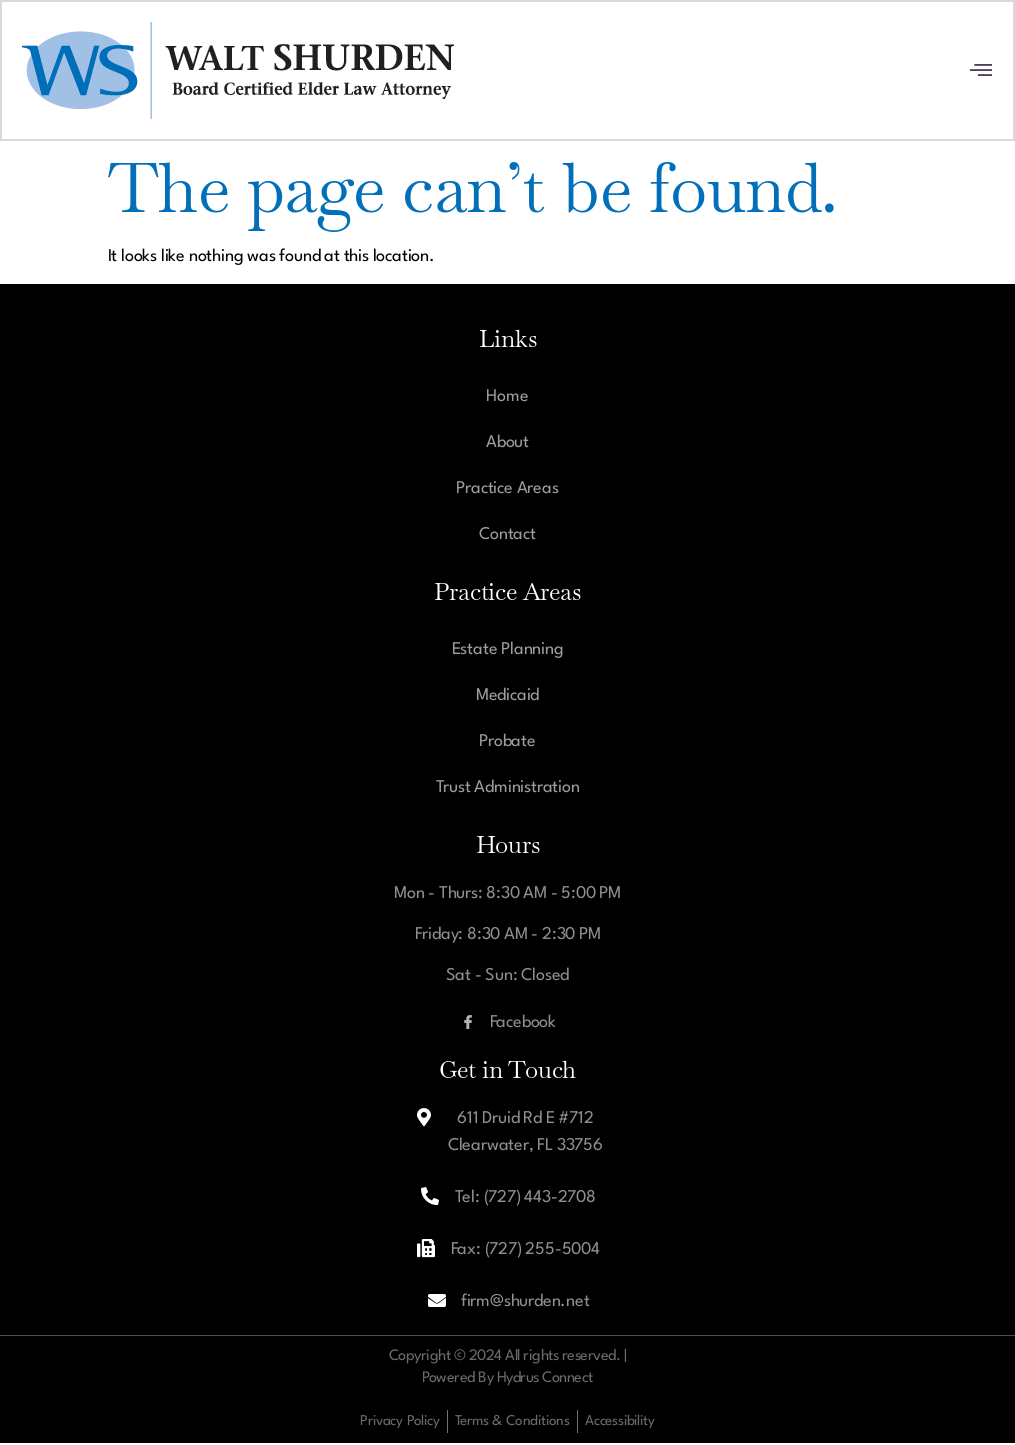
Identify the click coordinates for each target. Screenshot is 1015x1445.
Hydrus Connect (545, 1380)
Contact (507, 536)
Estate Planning (508, 651)
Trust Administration (508, 789)
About (507, 444)
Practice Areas (507, 490)
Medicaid (507, 697)
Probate (507, 743)
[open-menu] (980, 72)
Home (507, 398)
